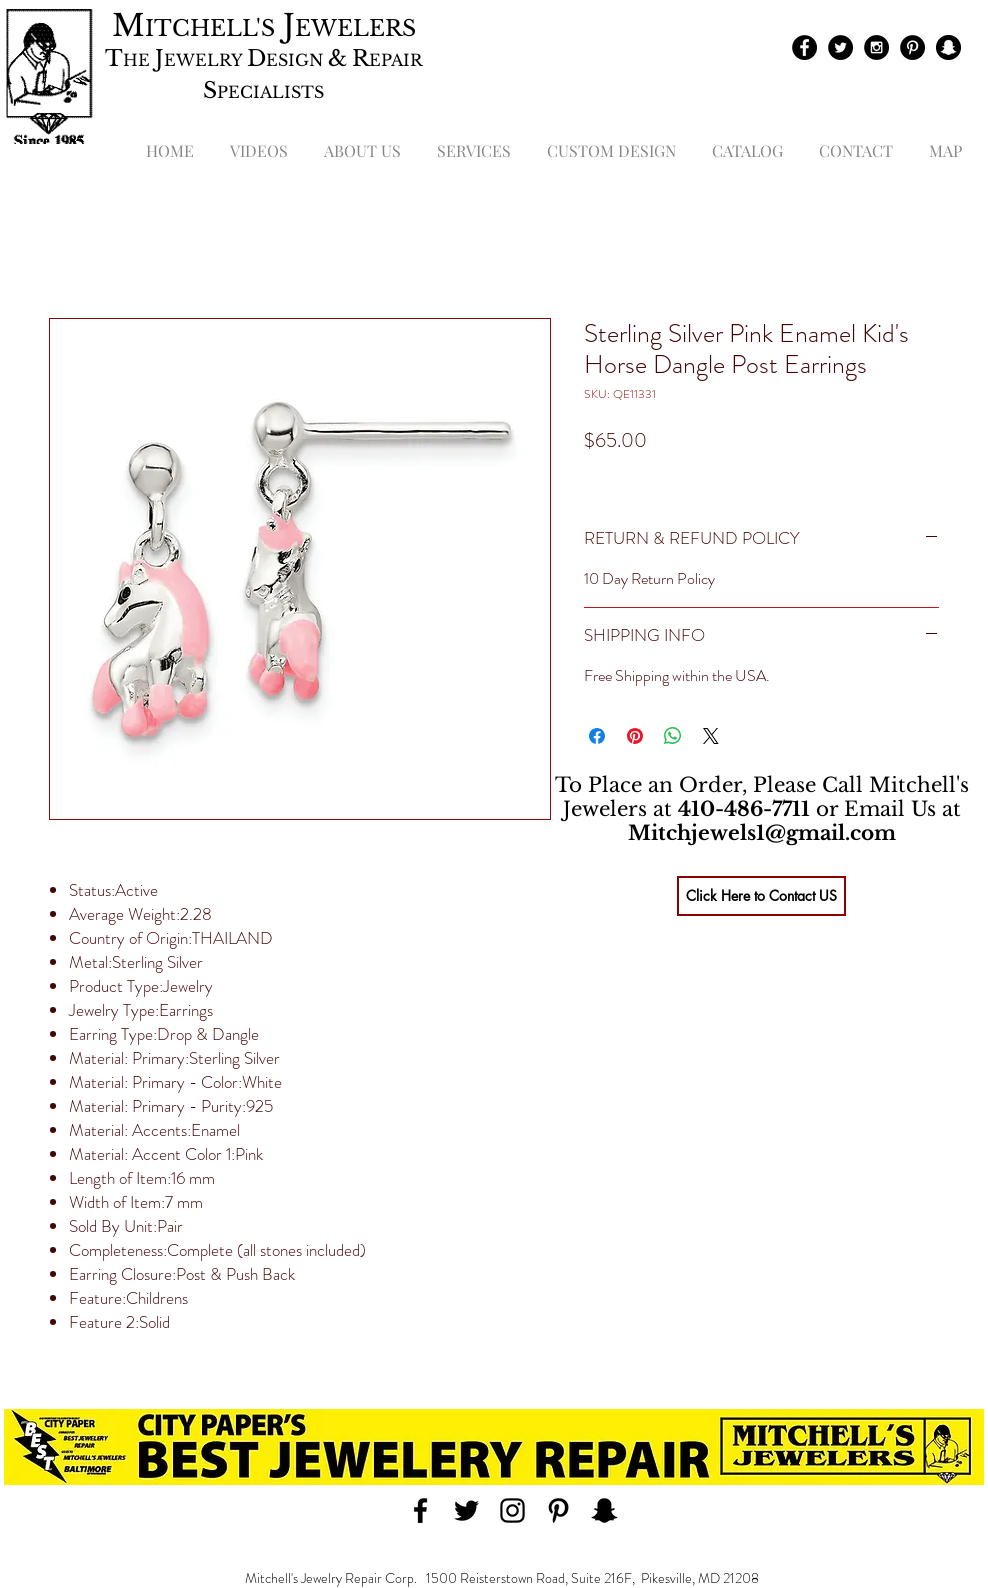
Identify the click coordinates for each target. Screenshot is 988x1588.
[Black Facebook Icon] (420, 1510)
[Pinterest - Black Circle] (912, 47)
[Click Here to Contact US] (761, 896)
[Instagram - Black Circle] (876, 47)
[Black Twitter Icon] (466, 1510)
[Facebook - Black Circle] (804, 47)
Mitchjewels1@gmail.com (762, 833)
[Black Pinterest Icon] (558, 1510)
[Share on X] (711, 736)
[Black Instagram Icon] (512, 1510)
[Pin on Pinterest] (635, 736)
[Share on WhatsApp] (673, 736)
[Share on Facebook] (597, 736)
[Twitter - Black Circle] (840, 47)
